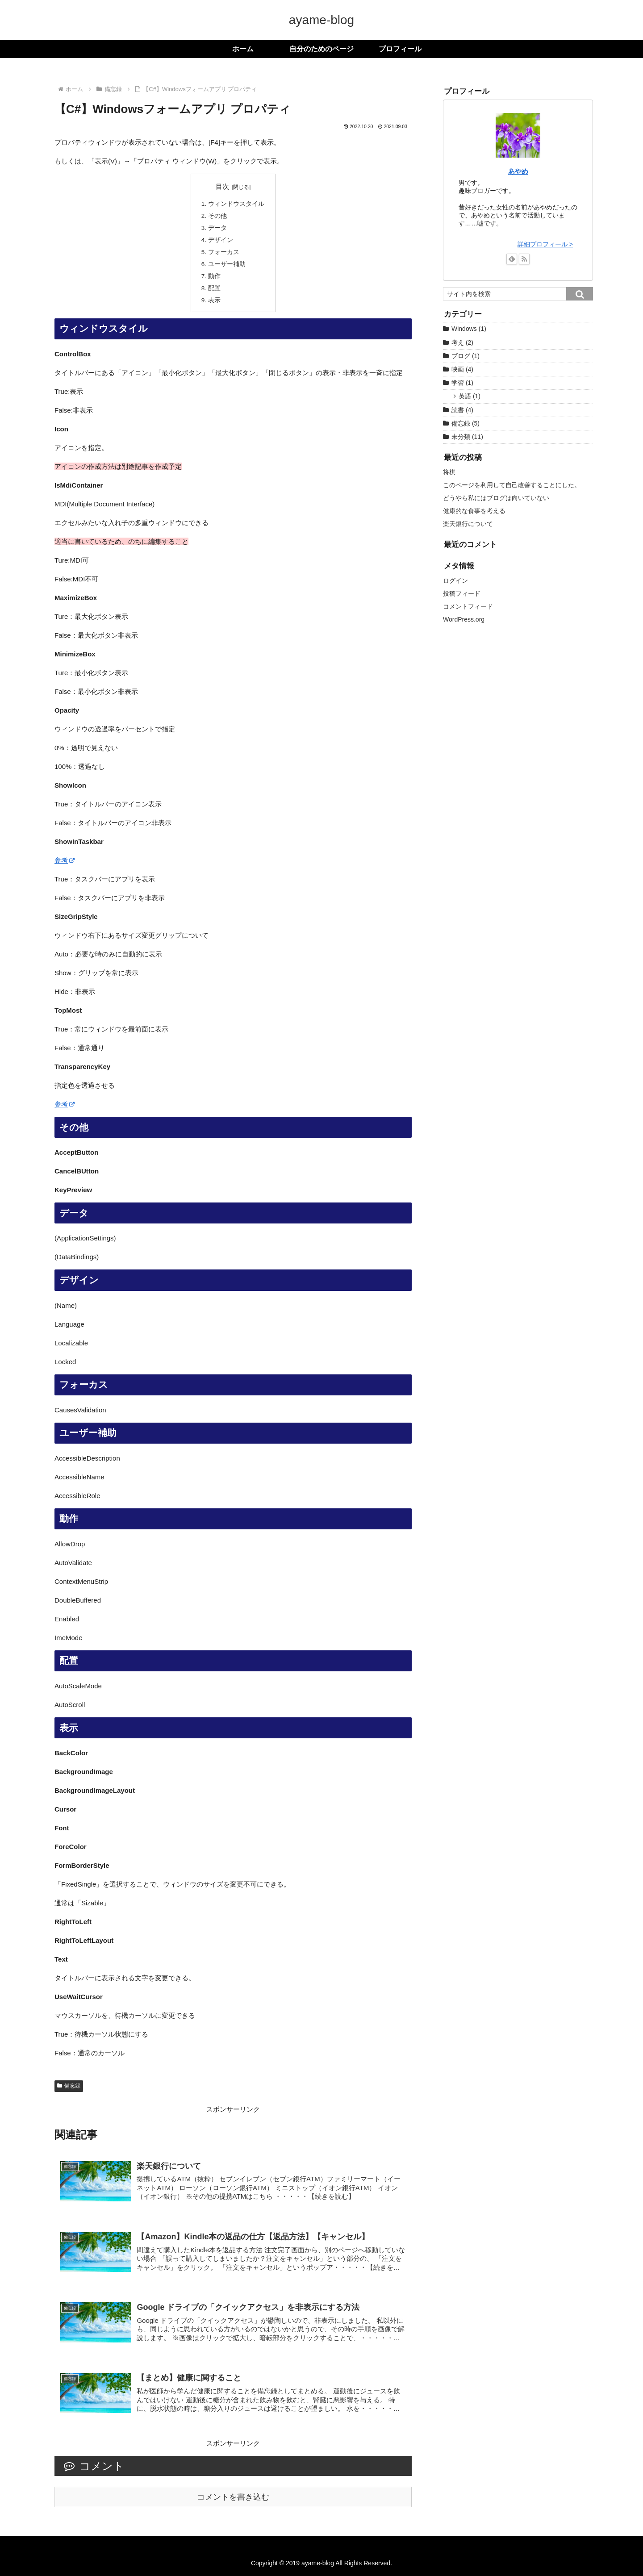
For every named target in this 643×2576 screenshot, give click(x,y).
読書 (462, 409)
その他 (217, 216)
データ (217, 228)
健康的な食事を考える (474, 510)
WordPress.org (463, 619)
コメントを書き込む (233, 2496)
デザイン (220, 240)
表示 (214, 300)
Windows (468, 328)
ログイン (455, 580)
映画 (462, 369)
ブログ (465, 355)
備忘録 (68, 2086)
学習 (462, 382)
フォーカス (223, 252)
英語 (469, 396)
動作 (214, 276)
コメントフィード (468, 606)
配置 (214, 288)
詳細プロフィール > (545, 244)
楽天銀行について (468, 523)
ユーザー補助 (227, 264)
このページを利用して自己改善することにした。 (511, 484)
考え (462, 342)
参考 (64, 860)
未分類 (467, 436)
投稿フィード (461, 593)
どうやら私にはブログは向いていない (496, 497)
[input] (518, 294)
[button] (579, 294)
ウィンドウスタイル (236, 203)
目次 (222, 186)
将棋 (449, 472)
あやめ (518, 171)
